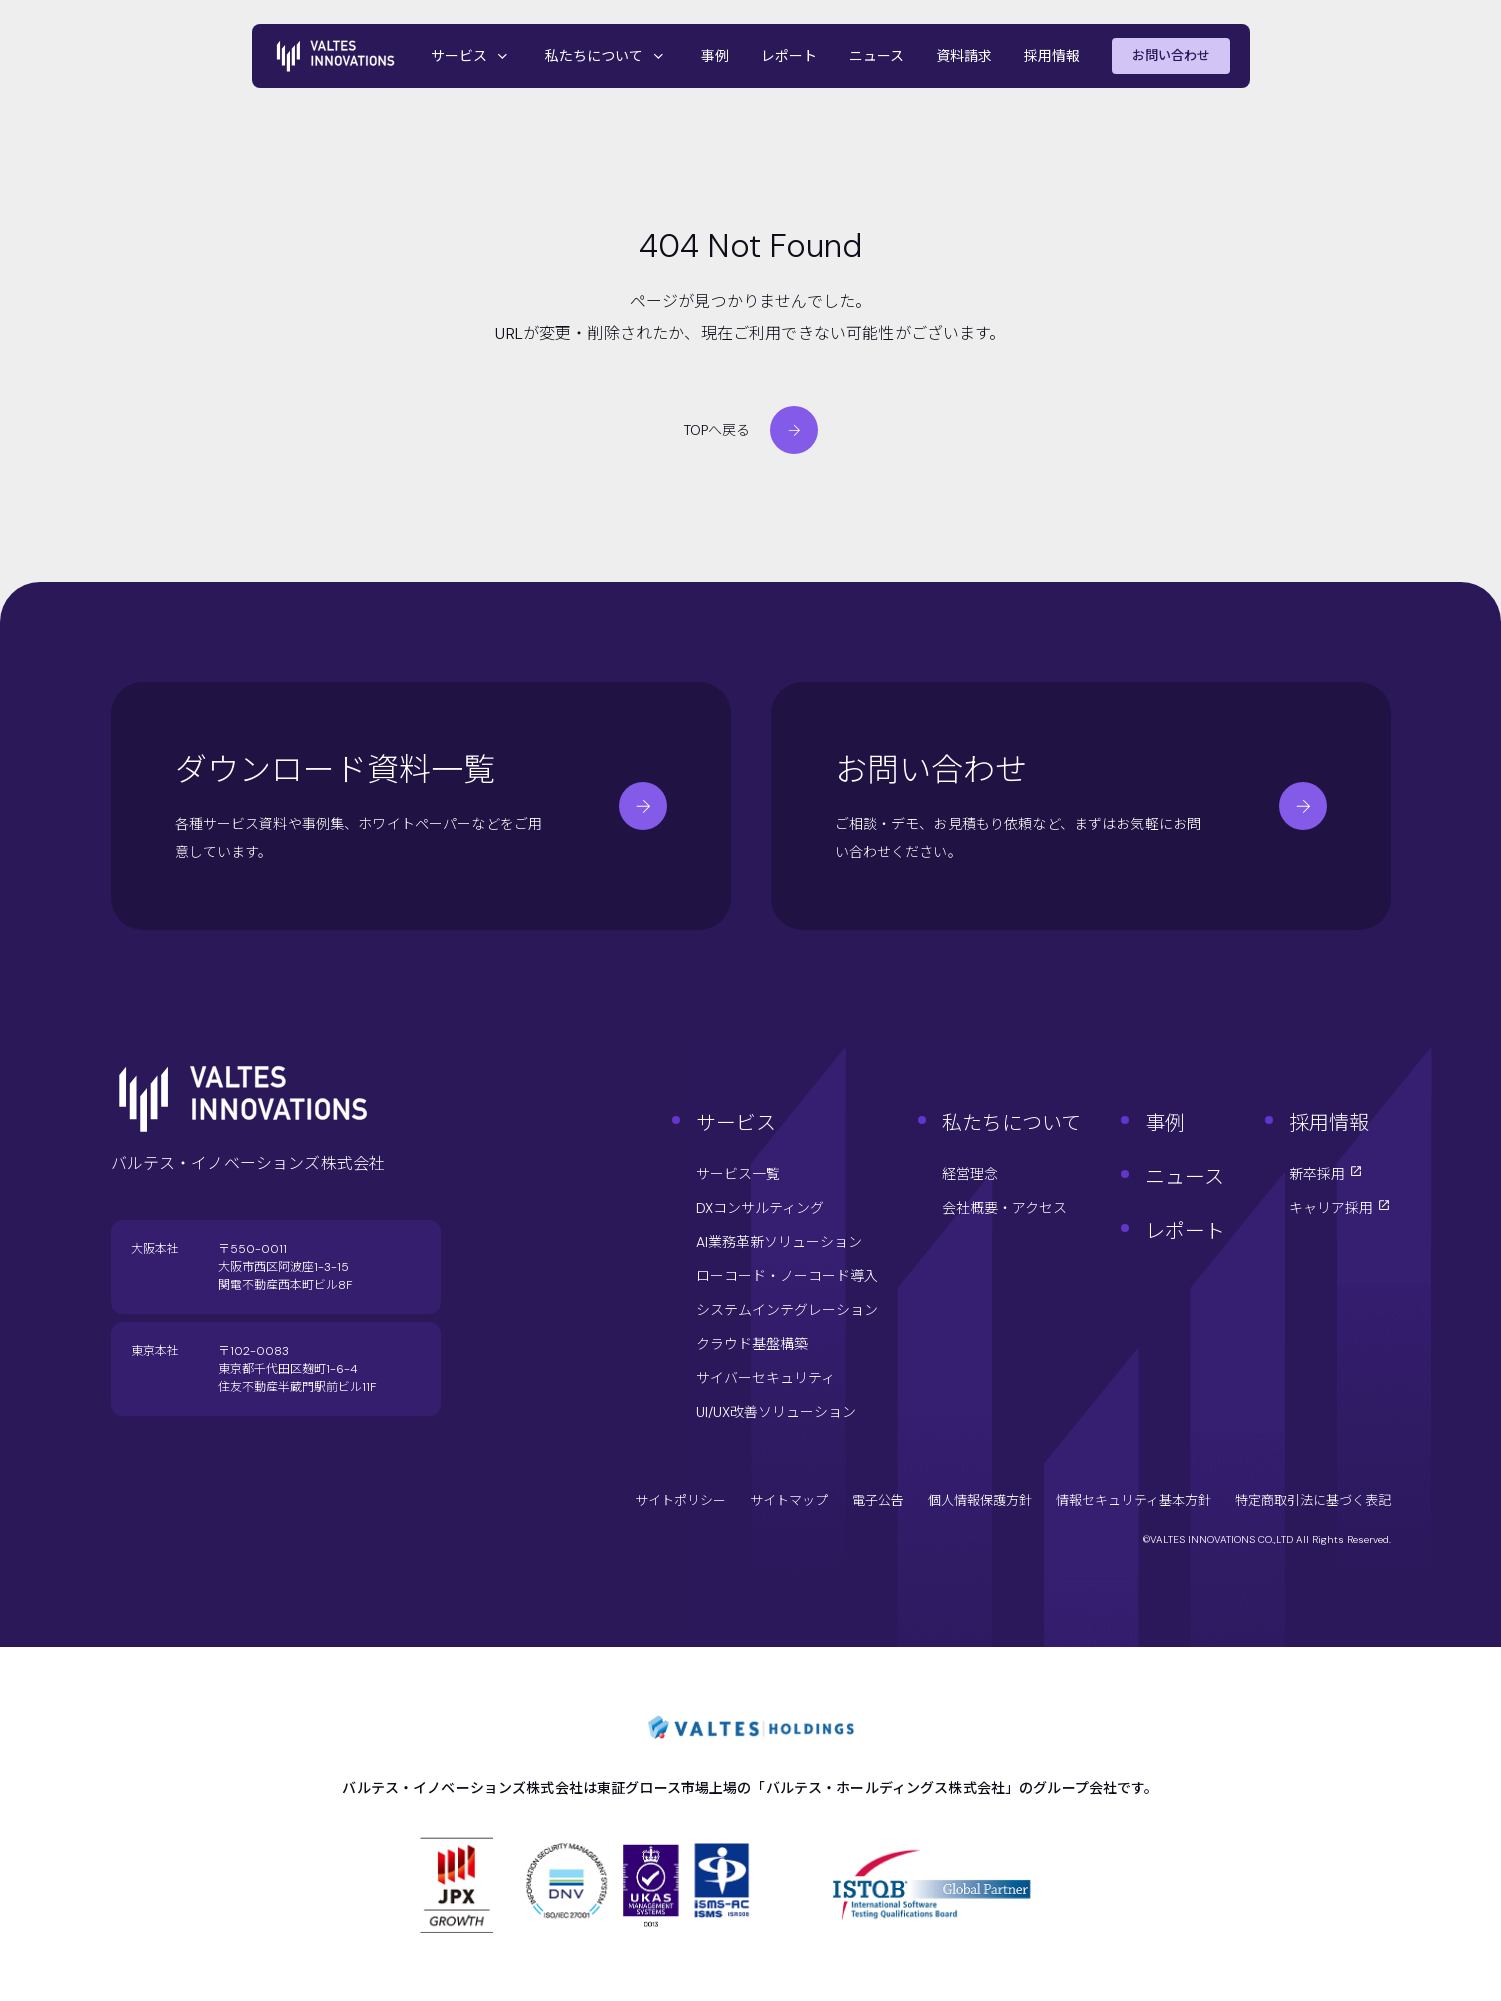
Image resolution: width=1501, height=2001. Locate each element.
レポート (789, 56)
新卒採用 (1326, 1174)
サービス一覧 (738, 1174)
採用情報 (1052, 56)
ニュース (876, 56)
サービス (472, 56)
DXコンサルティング (760, 1208)
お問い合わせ (1171, 55)
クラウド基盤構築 (752, 1344)
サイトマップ (789, 1500)
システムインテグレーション (787, 1310)
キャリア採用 (1340, 1208)
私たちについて (607, 56)
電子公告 (878, 1500)
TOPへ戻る (751, 430)
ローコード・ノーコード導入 (787, 1276)
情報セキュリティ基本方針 (1133, 1500)
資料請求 (964, 56)
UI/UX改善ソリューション (776, 1412)
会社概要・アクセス (1004, 1208)
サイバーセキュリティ (765, 1378)
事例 (715, 56)
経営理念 (970, 1174)
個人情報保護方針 (980, 1500)
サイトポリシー (680, 1500)
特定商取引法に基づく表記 (1313, 1500)
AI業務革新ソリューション (779, 1242)
